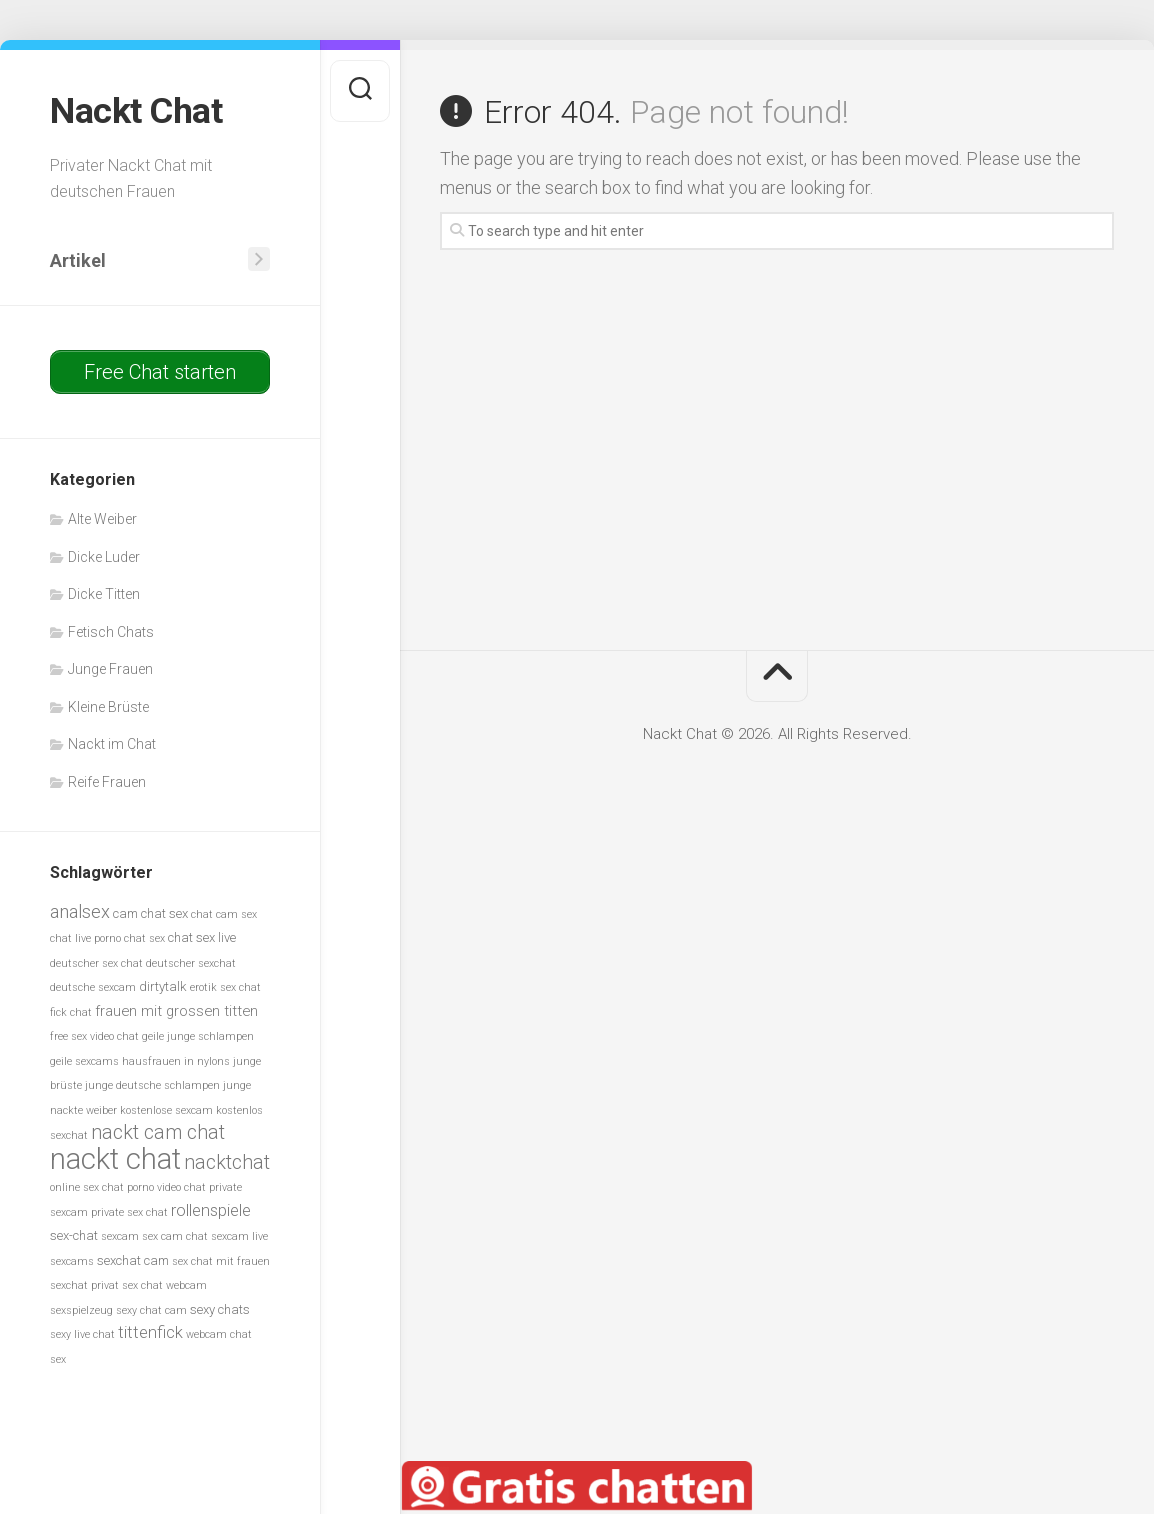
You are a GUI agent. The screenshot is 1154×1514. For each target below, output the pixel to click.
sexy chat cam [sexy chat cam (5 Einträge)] (151, 1309)
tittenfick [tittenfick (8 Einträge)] (150, 1332)
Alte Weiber (102, 519)
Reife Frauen (107, 781)
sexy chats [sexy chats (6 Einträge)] (220, 1308)
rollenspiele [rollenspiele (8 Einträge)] (211, 1209)
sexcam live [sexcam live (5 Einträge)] (239, 1236)
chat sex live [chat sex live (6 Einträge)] (202, 937)
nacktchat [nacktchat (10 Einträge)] (227, 1161)
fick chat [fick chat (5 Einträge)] (71, 1011)
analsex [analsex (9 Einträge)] (80, 910)
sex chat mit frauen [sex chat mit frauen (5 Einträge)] (221, 1260)
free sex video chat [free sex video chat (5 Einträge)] (94, 1036)
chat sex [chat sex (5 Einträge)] (144, 938)
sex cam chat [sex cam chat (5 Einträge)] (175, 1236)
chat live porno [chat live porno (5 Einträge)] (85, 938)
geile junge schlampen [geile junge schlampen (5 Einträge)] (198, 1036)
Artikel (78, 259)
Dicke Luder (104, 556)
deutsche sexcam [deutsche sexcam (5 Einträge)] (93, 987)
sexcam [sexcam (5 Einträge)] (120, 1236)
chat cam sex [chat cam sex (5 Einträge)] (224, 913)
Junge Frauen (110, 669)
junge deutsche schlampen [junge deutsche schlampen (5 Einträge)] (152, 1085)
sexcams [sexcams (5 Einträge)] (72, 1260)
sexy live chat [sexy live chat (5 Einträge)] (82, 1334)
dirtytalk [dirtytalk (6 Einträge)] (163, 986)
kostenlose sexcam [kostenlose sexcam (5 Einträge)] (166, 1109)
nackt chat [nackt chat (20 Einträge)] (115, 1158)
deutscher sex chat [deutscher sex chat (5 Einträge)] (96, 962)
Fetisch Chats (111, 631)
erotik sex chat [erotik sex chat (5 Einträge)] (225, 987)
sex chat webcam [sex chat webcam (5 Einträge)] (164, 1285)
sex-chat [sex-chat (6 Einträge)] (74, 1235)
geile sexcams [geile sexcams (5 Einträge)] (84, 1060)
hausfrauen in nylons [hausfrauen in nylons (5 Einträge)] (176, 1060)
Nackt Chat (136, 111)
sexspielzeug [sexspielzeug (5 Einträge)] (81, 1309)
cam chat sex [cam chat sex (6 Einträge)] (150, 912)
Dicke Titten (104, 594)
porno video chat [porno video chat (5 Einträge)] (166, 1187)
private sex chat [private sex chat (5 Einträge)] (129, 1211)
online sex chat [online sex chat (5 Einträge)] (87, 1187)
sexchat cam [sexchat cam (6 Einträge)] (133, 1259)
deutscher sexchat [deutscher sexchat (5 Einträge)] (191, 962)
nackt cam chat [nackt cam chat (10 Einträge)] (158, 1132)
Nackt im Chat (112, 744)
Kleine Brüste (108, 706)
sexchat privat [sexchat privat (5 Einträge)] (84, 1285)
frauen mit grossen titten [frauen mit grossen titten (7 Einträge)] (176, 1010)
